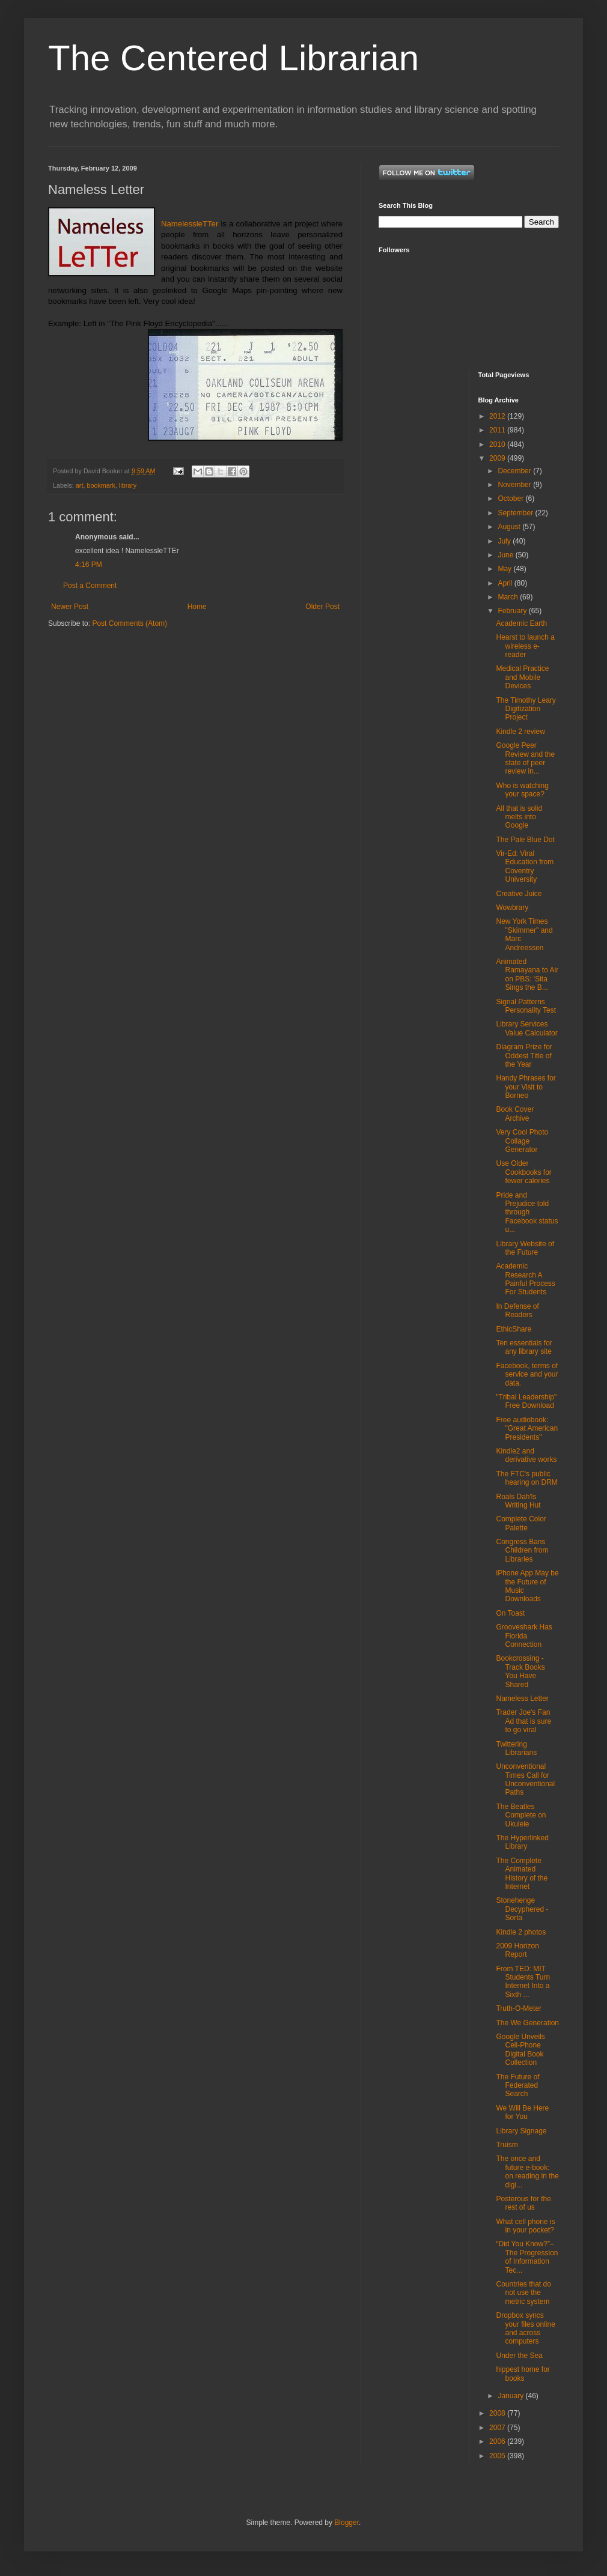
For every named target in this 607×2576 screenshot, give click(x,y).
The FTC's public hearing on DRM (526, 1478)
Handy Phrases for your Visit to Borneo (525, 1087)
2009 (498, 458)
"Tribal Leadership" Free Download (526, 1401)
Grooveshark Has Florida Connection (524, 1636)
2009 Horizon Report (517, 1950)
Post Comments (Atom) (129, 623)
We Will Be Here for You (522, 2112)
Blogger (346, 2522)
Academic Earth (521, 623)
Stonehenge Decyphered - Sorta (522, 1909)
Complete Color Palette (521, 1523)
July (505, 541)
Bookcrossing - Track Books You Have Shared (520, 1671)
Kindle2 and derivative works (526, 1455)
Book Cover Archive (515, 1113)
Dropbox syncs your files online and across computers (525, 2328)
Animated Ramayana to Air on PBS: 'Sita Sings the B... (527, 974)
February (513, 611)
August (510, 527)
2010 (498, 444)
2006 (498, 2441)
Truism (506, 2145)
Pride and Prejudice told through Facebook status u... (527, 1212)
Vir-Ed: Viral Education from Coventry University (525, 866)
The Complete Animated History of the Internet (522, 1873)
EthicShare (513, 1329)
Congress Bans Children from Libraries (522, 1550)
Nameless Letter (522, 1698)
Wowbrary (512, 907)
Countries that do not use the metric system (523, 2293)
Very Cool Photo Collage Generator (522, 1141)
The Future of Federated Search (517, 2086)
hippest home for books (522, 2373)
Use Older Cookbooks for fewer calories (523, 1172)
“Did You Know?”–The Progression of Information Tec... (527, 2257)
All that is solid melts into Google (519, 817)
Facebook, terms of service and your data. (527, 1374)
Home (197, 606)
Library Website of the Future (525, 1248)
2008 (498, 2413)
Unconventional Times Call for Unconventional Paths (525, 1779)
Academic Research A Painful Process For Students (525, 1279)
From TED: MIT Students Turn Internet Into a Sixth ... (523, 1982)
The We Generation (527, 2023)
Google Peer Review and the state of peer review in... (525, 758)
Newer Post (69, 606)
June (506, 555)
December (515, 471)
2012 (498, 416)
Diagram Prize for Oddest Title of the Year (524, 1055)
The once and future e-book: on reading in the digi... (527, 2171)
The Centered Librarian (233, 58)
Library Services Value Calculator (526, 1028)
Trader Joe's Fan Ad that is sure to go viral (523, 1721)
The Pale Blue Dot (525, 839)
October (511, 498)
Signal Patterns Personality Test (526, 1006)
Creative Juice (518, 893)
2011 (498, 430)
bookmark (101, 485)
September (516, 513)
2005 (498, 2456)
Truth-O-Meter (518, 2008)
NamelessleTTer (189, 223)
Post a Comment (90, 585)
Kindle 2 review (520, 731)
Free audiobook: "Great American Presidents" (527, 1428)
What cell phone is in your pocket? (525, 2225)
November (515, 484)
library (127, 485)
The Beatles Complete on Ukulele (521, 1815)
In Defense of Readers (517, 1310)
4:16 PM (88, 564)
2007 (498, 2427)
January (511, 2396)
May (505, 569)
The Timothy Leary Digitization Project (525, 709)
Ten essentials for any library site (524, 1347)
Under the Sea (519, 2355)
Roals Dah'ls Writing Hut (518, 1501)
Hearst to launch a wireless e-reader (525, 646)
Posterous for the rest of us (523, 2203)
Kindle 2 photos (521, 1932)
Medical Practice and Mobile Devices (522, 677)
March (509, 597)
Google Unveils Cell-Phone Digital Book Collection (520, 2049)
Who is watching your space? (522, 789)
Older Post (322, 606)
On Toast (510, 1613)
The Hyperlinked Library (522, 1842)
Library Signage (521, 2131)
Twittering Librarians (516, 1748)
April (506, 583)
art (80, 485)
